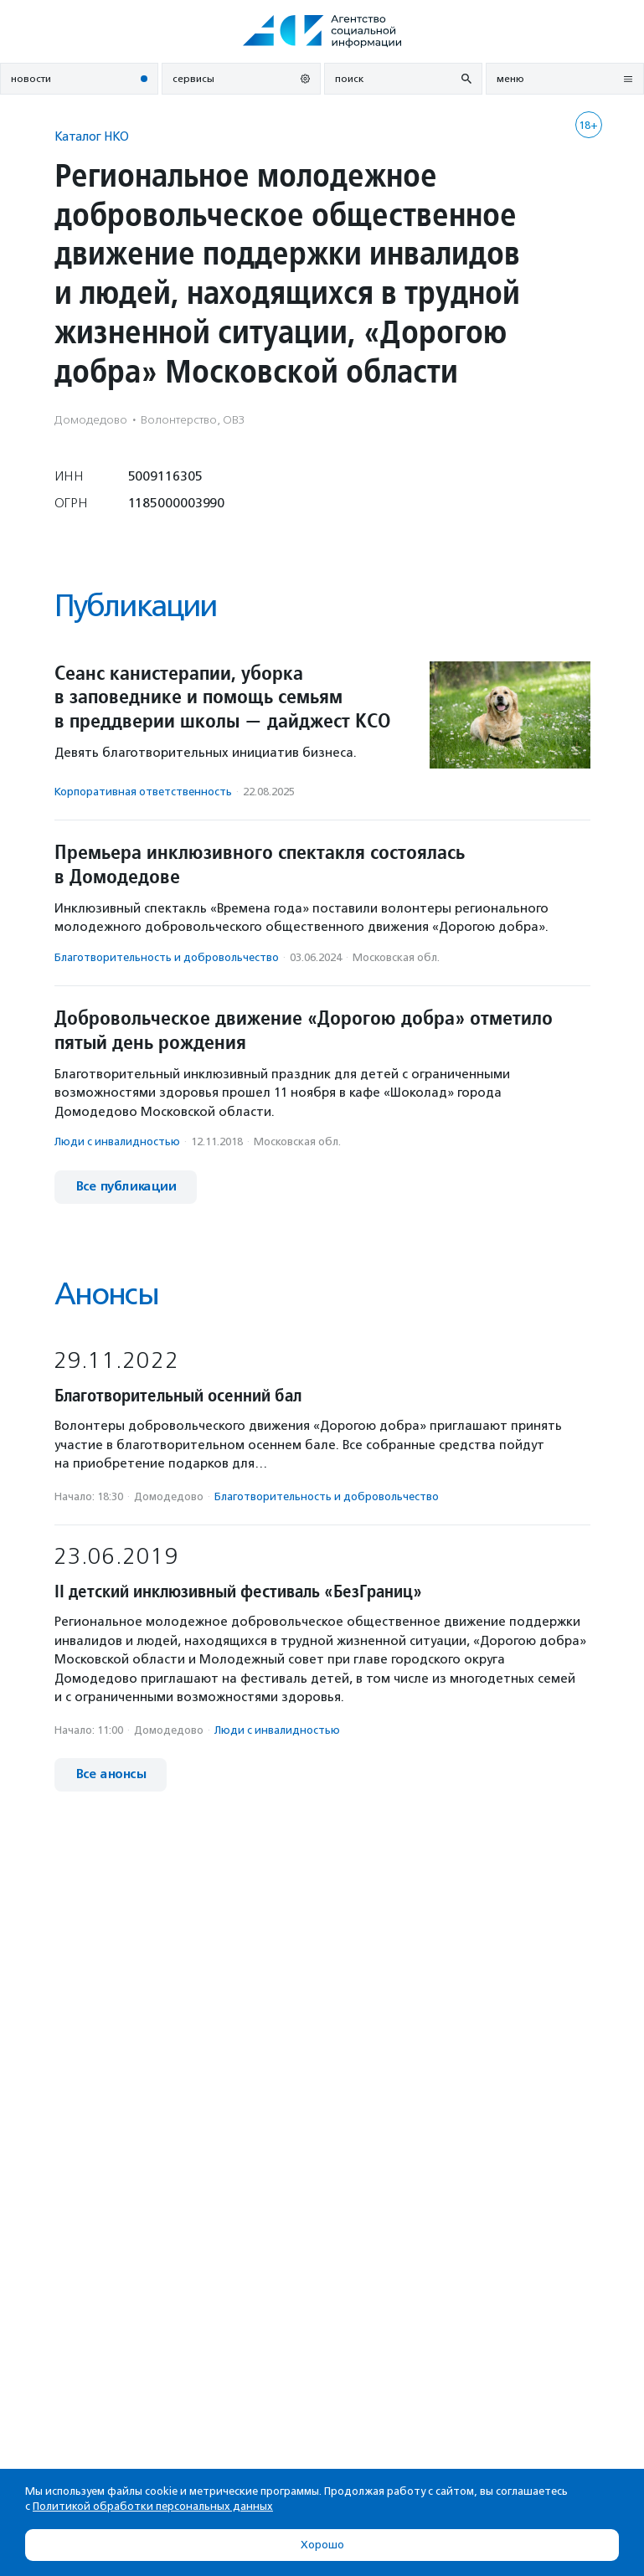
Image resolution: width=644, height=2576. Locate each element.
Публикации (135, 606)
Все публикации (125, 1187)
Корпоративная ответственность (143, 791)
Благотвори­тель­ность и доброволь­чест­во (166, 957)
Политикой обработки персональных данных (153, 2506)
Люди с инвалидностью (117, 1141)
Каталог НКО (91, 136)
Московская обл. (396, 957)
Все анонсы (110, 1774)
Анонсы (106, 1294)
